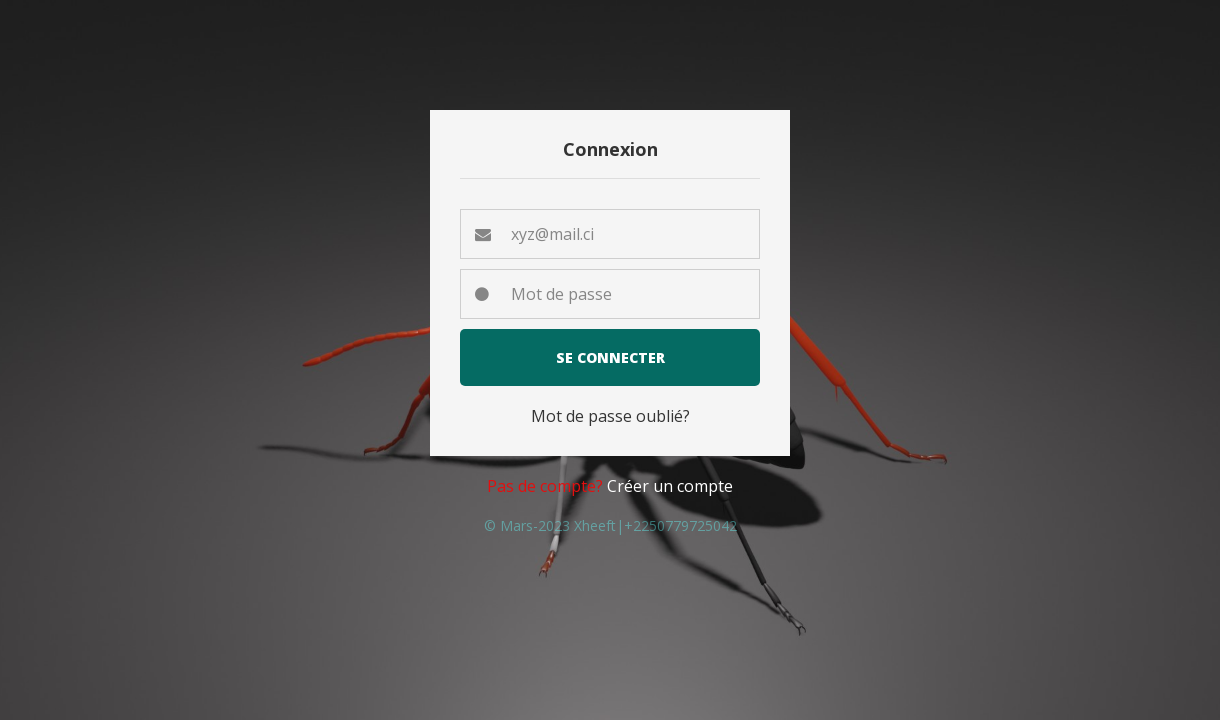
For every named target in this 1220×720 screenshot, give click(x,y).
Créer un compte (670, 486)
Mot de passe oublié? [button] (610, 416)
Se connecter (610, 357)
